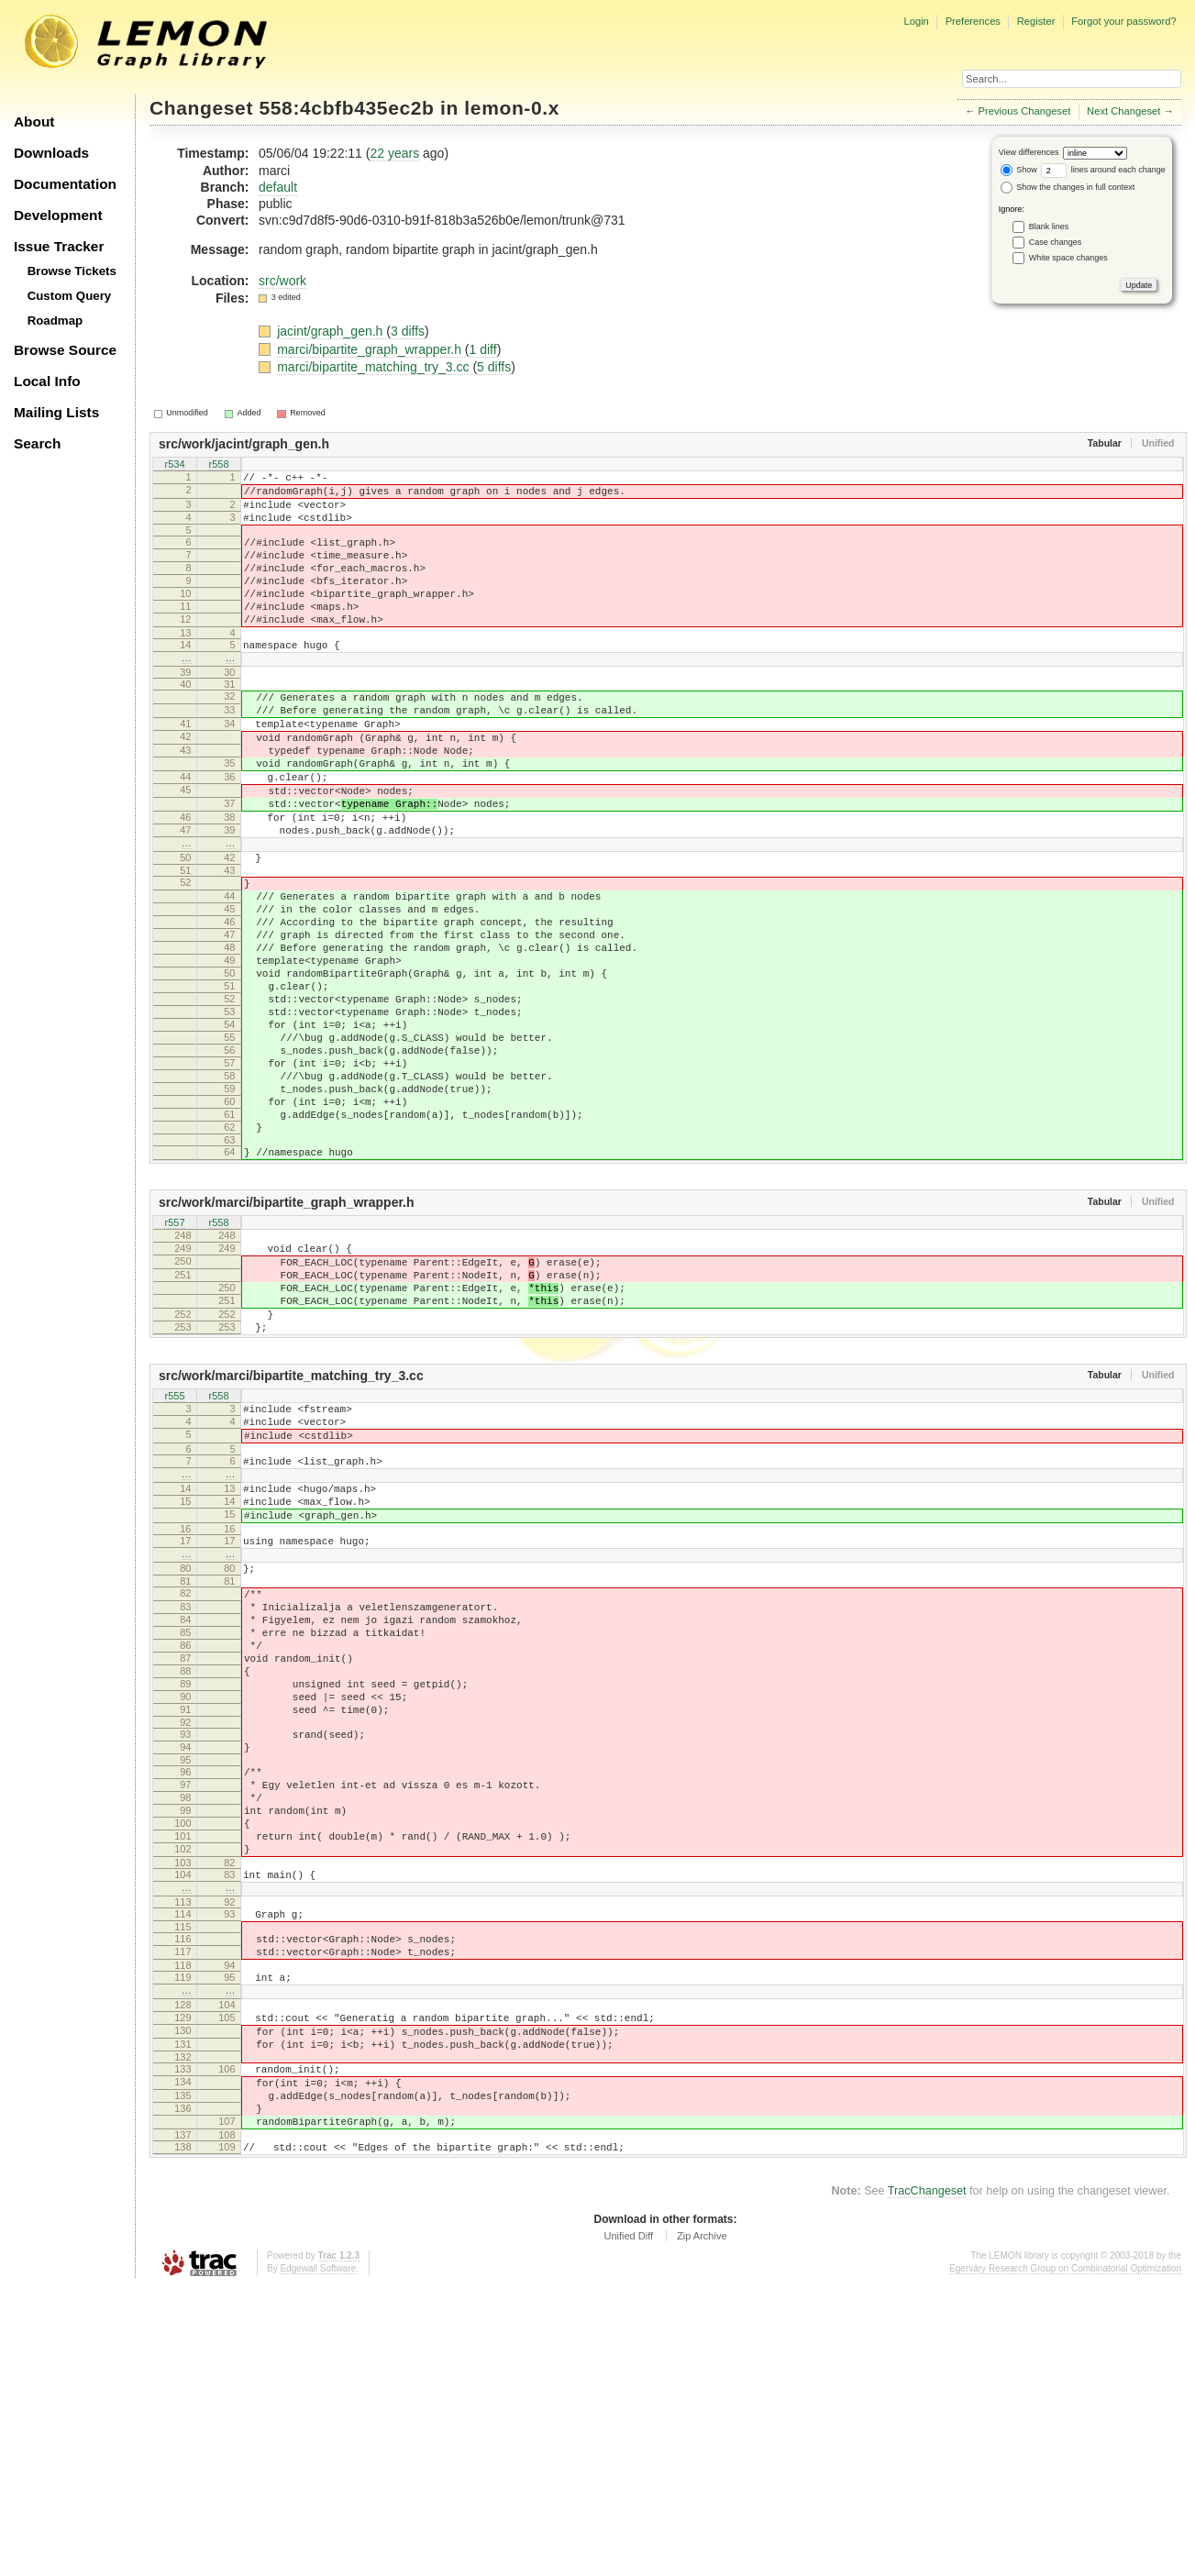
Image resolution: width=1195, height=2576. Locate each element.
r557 (174, 1355)
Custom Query (70, 296)
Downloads (51, 152)
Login (915, 21)
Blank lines (1049, 226)
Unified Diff (628, 2524)
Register (1036, 21)
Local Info (47, 381)
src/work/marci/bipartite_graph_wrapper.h (287, 1334)
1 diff (483, 349)
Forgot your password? (1123, 21)
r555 (174, 1554)
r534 (174, 465)
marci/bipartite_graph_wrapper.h (371, 349)
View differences (1029, 152)
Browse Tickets (72, 271)
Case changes (1055, 242)
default (278, 187)
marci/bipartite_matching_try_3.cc (374, 366)
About (34, 121)
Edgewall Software (318, 2557)
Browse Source (65, 350)
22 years (394, 153)
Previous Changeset (1025, 110)
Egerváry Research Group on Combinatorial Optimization (1065, 2557)
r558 (218, 465)
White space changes (1068, 257)
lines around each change (1103, 169)
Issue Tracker (59, 246)
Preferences (973, 21)
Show (1019, 169)
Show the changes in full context (1068, 187)
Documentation (65, 184)
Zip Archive (701, 2524)
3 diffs (408, 331)
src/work (282, 280)
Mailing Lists (56, 412)
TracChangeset (927, 2479)
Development (58, 215)
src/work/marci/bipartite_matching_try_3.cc (291, 1532)
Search (37, 443)
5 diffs (494, 366)
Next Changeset (1123, 110)
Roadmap (55, 320)
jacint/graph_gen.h (331, 331)
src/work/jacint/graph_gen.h (244, 444)
